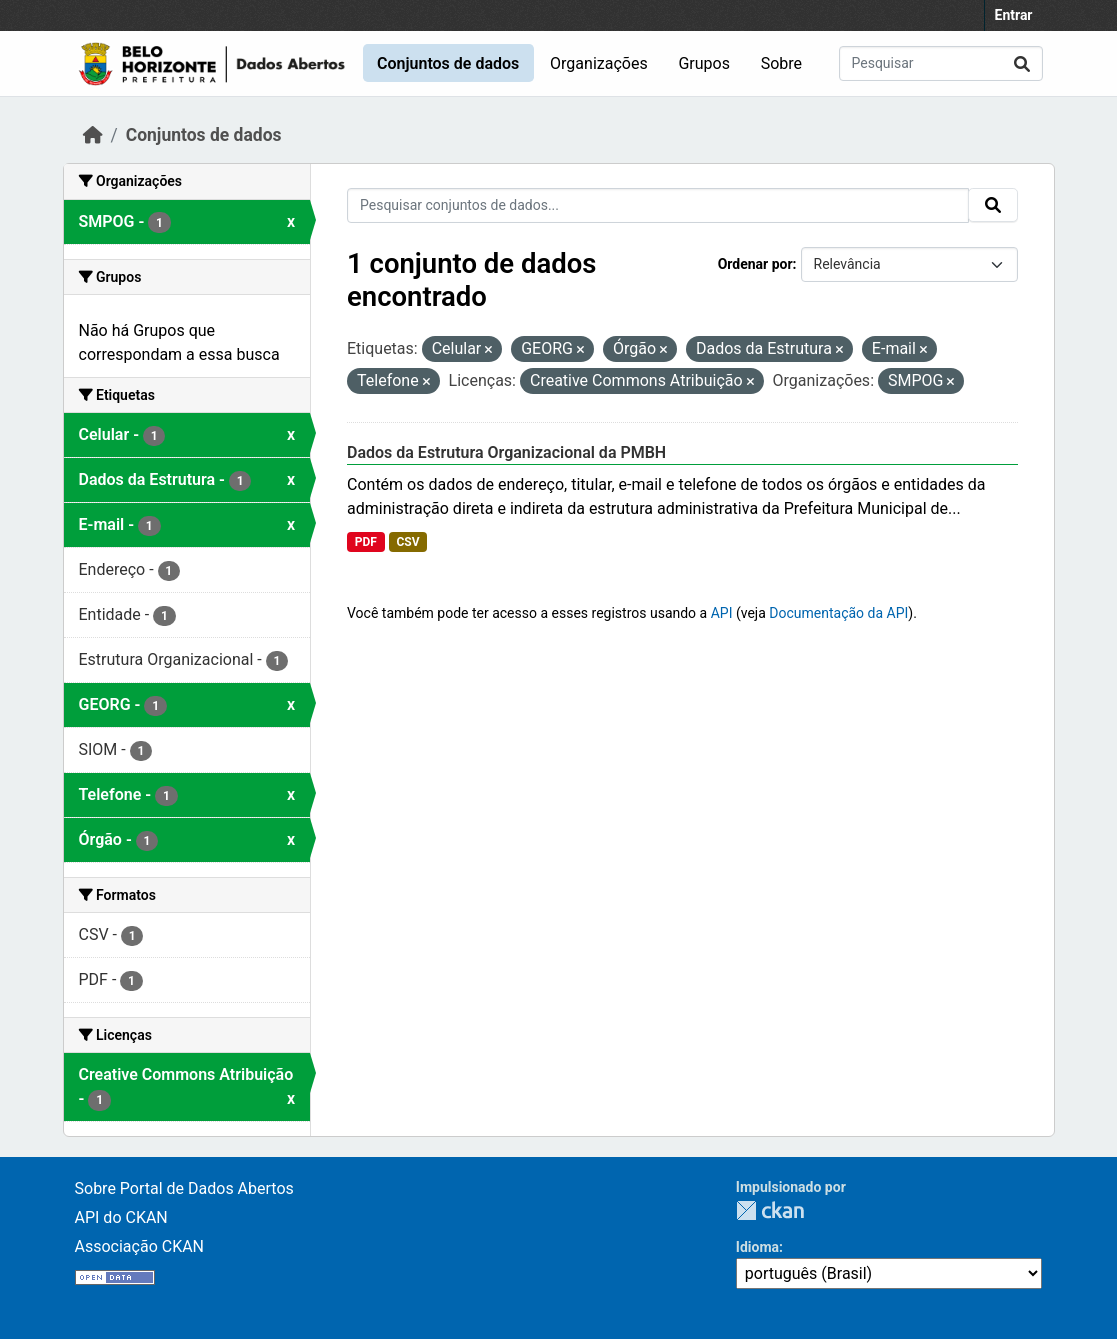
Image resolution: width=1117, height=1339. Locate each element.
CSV (407, 542)
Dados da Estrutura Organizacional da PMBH (506, 452)
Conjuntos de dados (448, 63)
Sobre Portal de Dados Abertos (184, 1188)
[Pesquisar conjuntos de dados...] (941, 63)
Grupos (704, 63)
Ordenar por (755, 264)
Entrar (1014, 15)
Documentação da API (838, 613)
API (722, 613)
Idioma (757, 1247)
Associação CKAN (140, 1246)
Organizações (599, 63)
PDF (366, 542)
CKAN (770, 1210)
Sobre (781, 63)
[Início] (93, 135)
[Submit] (1022, 63)
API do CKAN (121, 1217)
